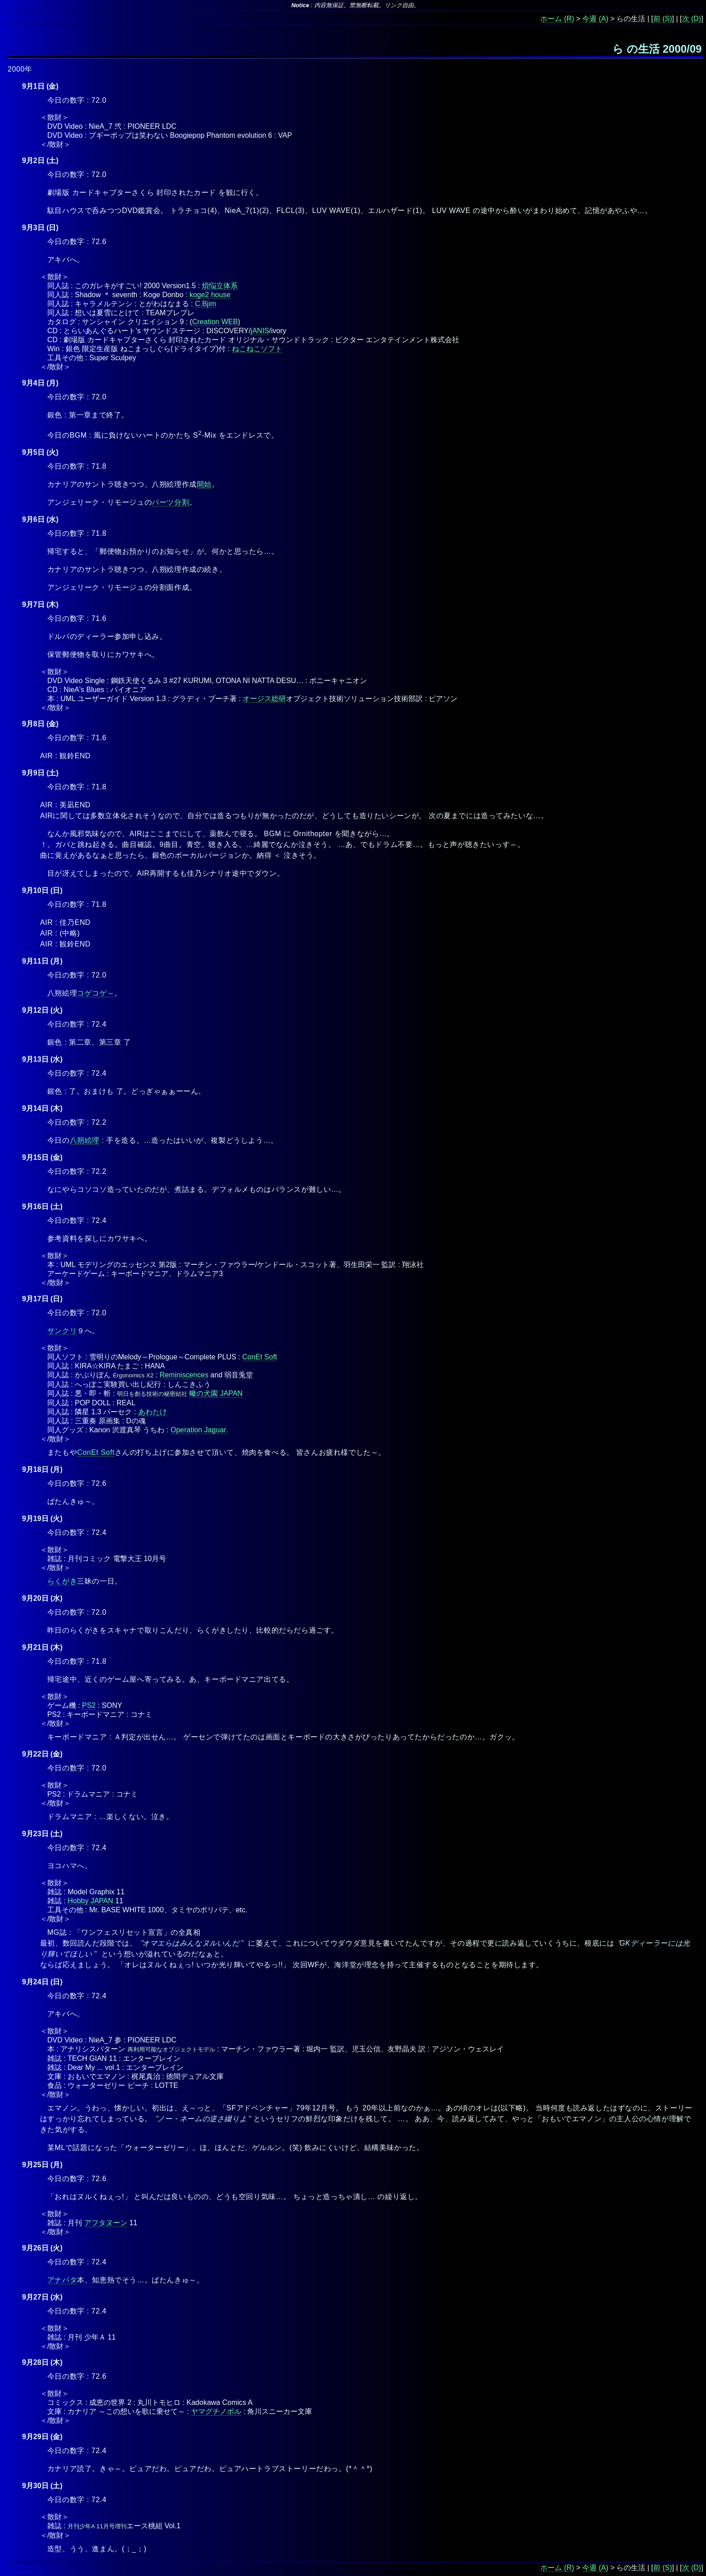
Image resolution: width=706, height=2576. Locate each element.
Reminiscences (183, 1375)
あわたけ (152, 1412)
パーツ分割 (170, 502)
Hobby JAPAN (90, 1901)
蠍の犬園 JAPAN (216, 1393)
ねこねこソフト (257, 349)
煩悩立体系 (220, 286)
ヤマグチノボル (216, 2411)
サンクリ (62, 1331)
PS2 (88, 1705)
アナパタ (62, 2280)
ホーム (551, 19)
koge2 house (210, 295)
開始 (204, 484)
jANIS (260, 331)
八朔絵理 (85, 1140)
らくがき (62, 1581)
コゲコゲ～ (95, 993)
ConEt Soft (259, 1357)
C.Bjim (205, 304)
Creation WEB (215, 322)
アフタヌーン (105, 2223)
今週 (589, 19)
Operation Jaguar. (199, 1430)
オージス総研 (264, 698)
